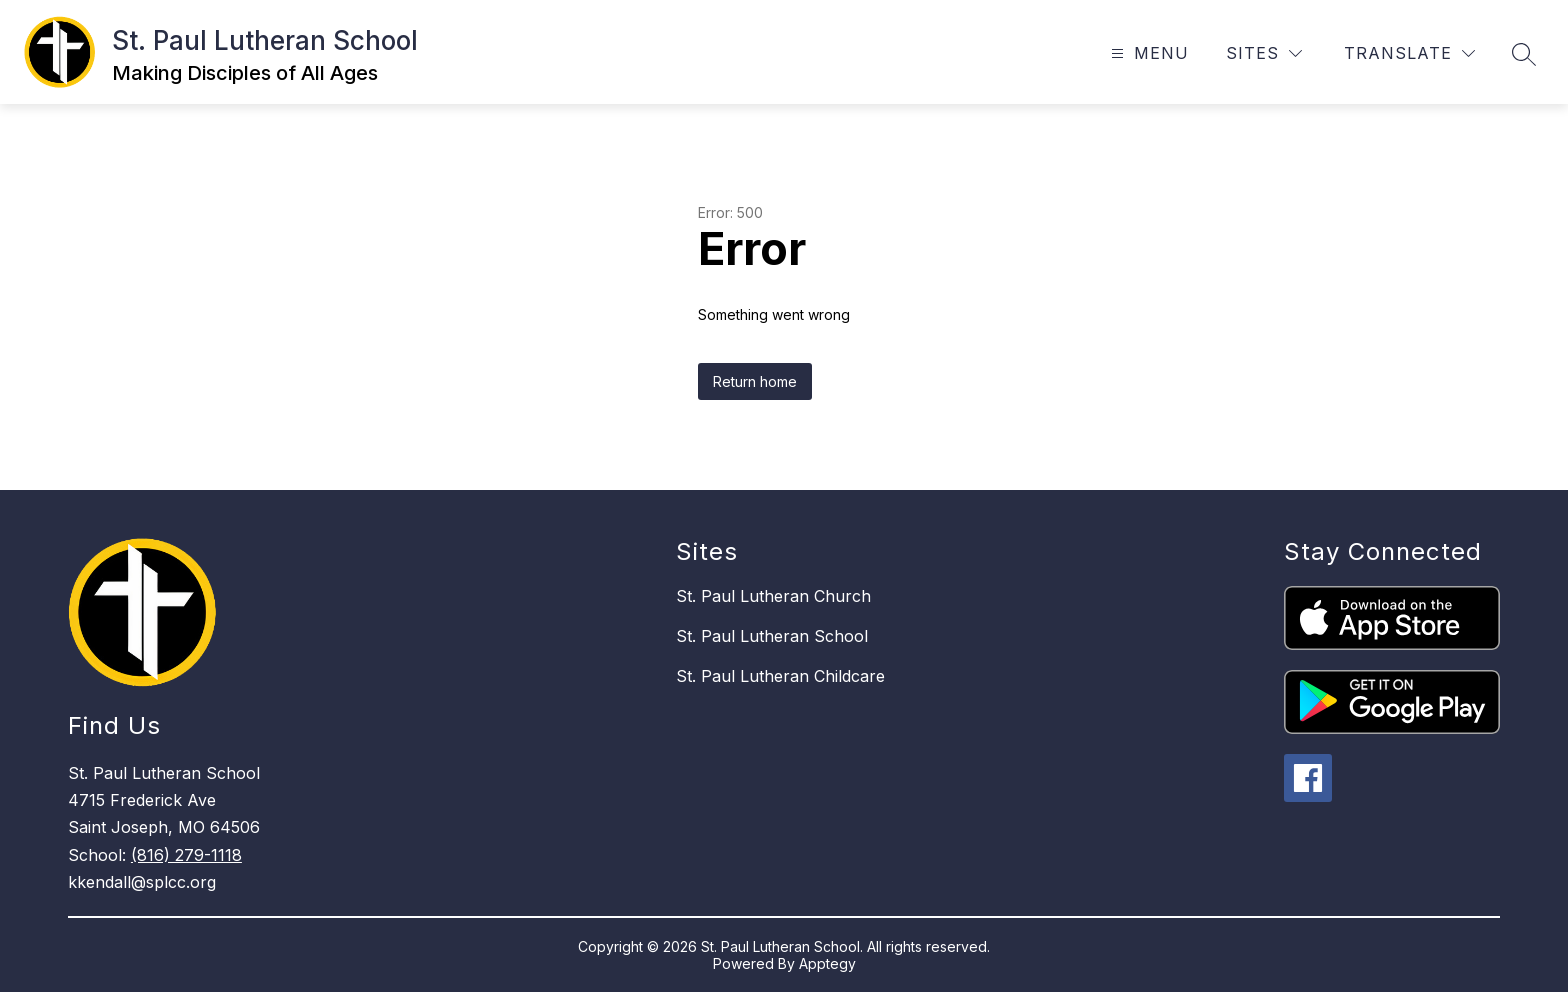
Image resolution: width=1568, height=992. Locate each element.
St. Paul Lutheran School (772, 636)
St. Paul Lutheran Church (773, 596)
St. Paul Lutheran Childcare (780, 676)
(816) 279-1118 (186, 855)
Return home (755, 381)
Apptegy (827, 963)
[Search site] (1524, 54)
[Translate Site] (1409, 53)
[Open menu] (1147, 53)
